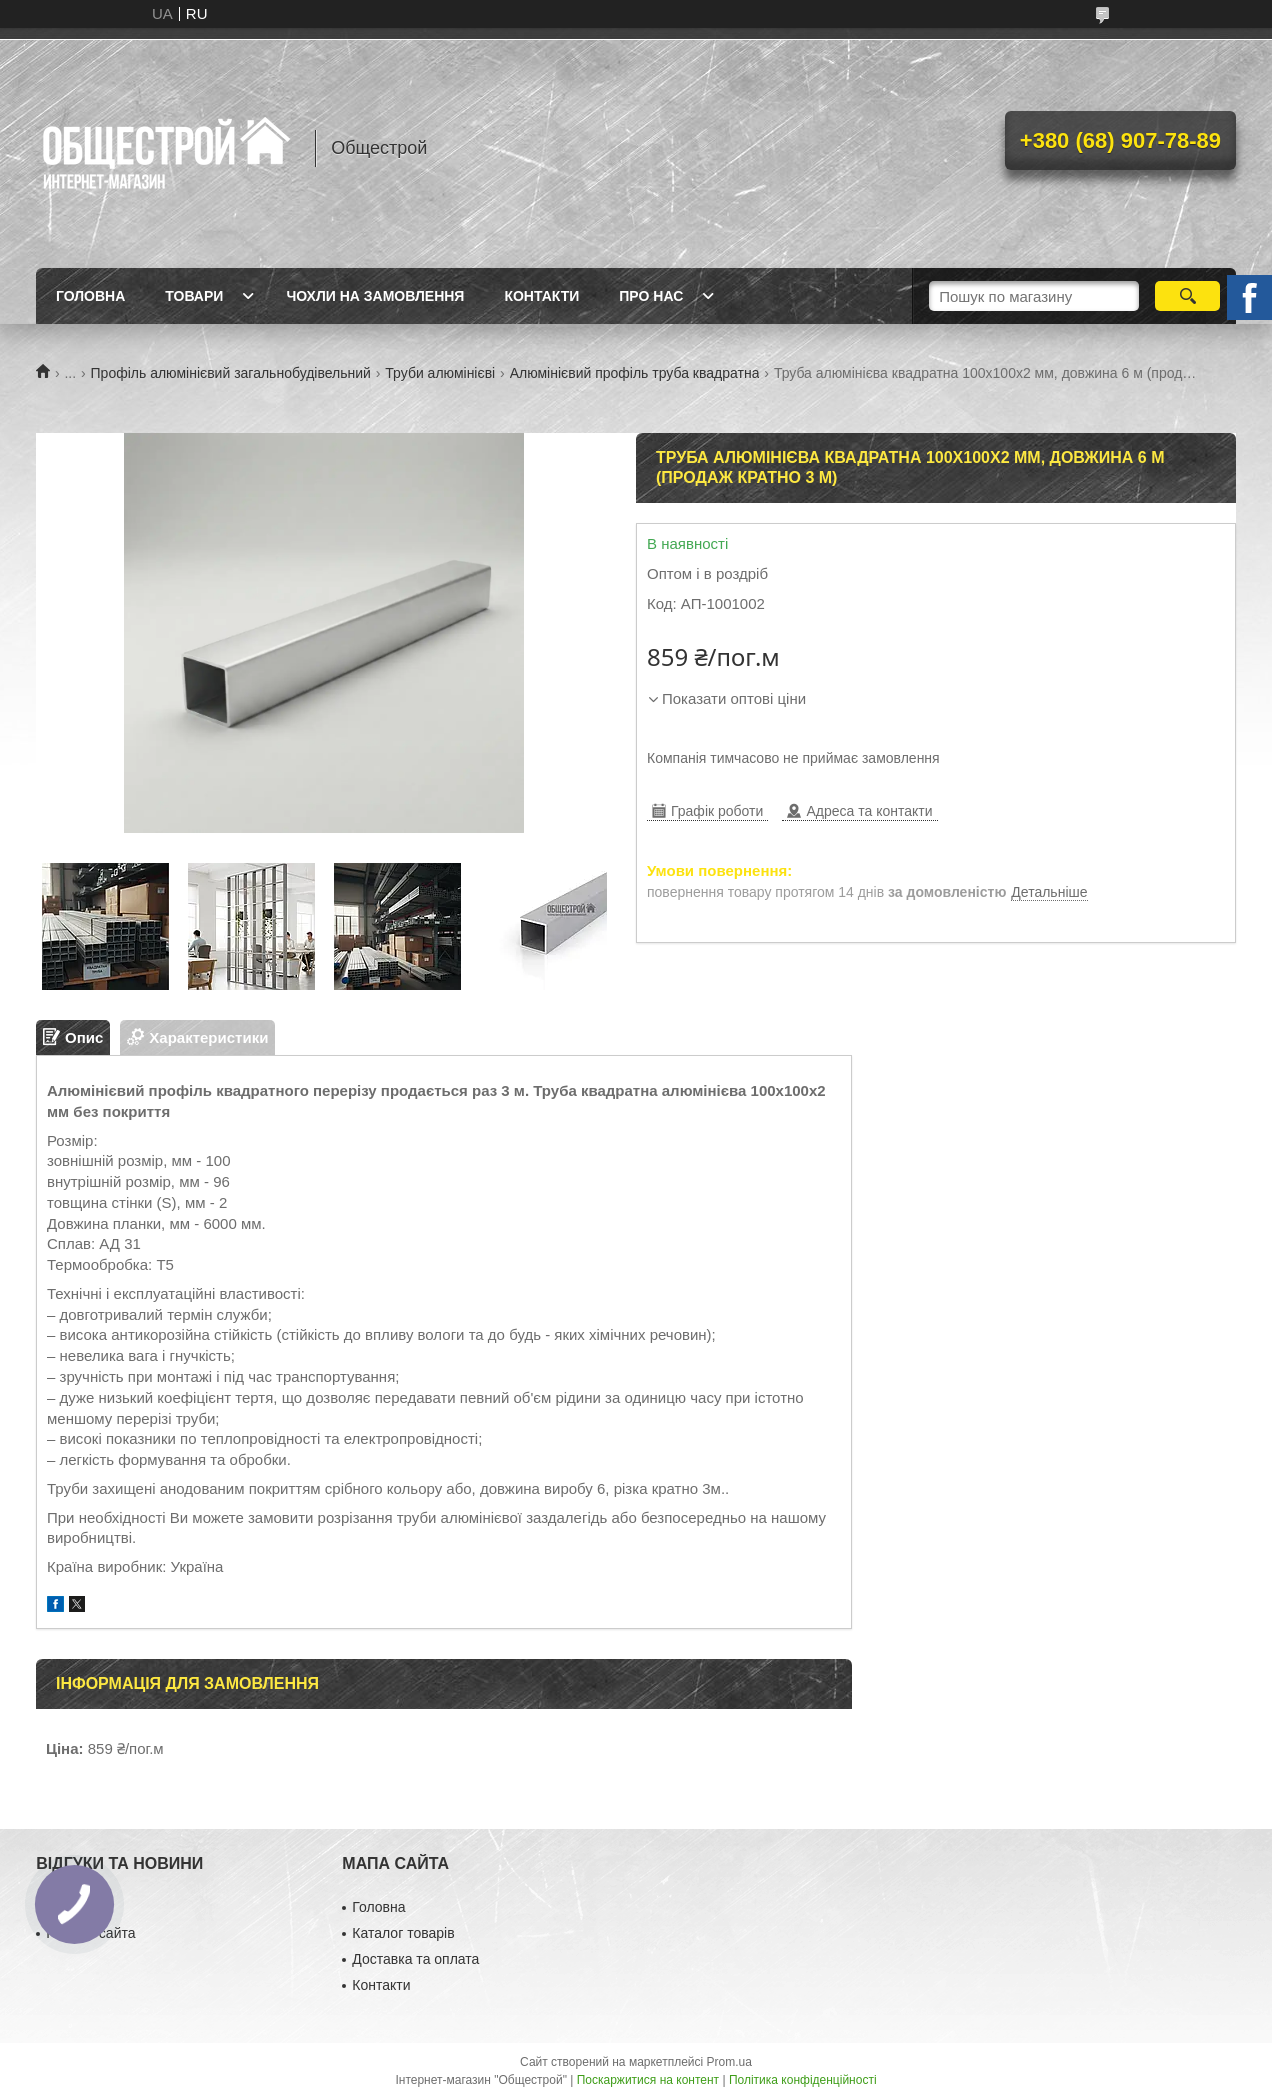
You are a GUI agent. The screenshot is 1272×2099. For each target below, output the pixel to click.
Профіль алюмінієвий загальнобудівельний (231, 373)
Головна (90, 296)
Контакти (541, 296)
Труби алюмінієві (440, 373)
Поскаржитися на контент (648, 2080)
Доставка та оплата (415, 1959)
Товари (194, 296)
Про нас (651, 296)
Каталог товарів (403, 1933)
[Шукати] (1187, 296)
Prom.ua (729, 2062)
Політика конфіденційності (803, 2080)
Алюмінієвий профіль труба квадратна (635, 373)
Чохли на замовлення (375, 296)
